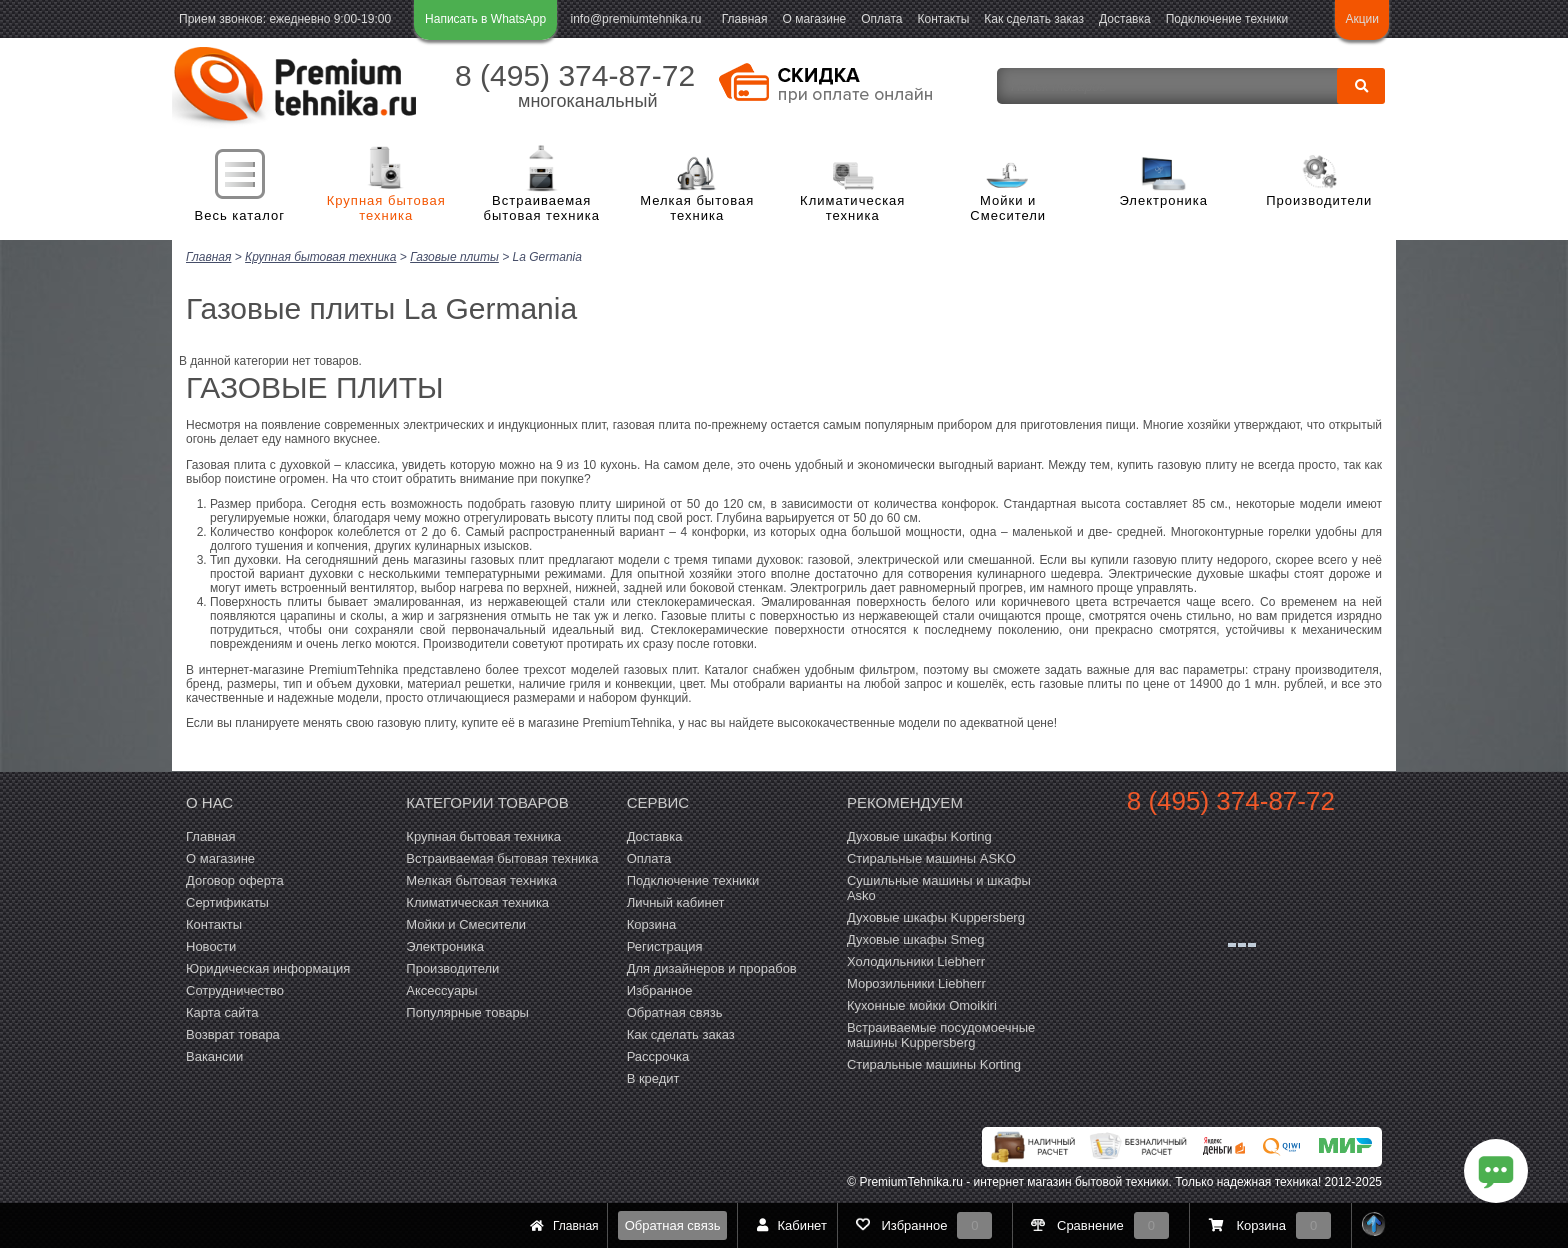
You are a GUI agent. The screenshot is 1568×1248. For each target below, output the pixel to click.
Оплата (881, 19)
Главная (745, 19)
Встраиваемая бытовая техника (542, 208)
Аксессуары (441, 989)
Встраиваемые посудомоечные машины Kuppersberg (941, 1034)
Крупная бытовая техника (386, 208)
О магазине (814, 19)
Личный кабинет (676, 901)
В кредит (653, 1077)
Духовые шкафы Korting (919, 835)
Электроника (1163, 200)
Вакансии (214, 1055)
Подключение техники (1227, 19)
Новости (211, 945)
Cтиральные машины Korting (934, 1063)
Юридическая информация (268, 967)
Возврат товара (233, 1033)
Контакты (944, 19)
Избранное (660, 989)
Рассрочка (658, 1055)
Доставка (1125, 19)
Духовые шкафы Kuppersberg (936, 916)
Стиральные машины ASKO (931, 857)
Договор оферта (235, 879)
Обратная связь (673, 1225)
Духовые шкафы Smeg (916, 938)
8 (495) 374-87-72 (575, 75)
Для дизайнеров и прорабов (712, 967)
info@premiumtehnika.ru (636, 19)
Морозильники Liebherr (916, 982)
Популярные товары (467, 1011)
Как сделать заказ (1034, 19)
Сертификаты (227, 901)
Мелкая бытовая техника (697, 208)
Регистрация (665, 945)
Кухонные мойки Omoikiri (922, 1004)
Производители (1319, 200)
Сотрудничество (235, 989)
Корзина (652, 923)
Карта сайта (222, 1011)
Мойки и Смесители (1008, 208)
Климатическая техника (852, 208)
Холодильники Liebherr (916, 960)
